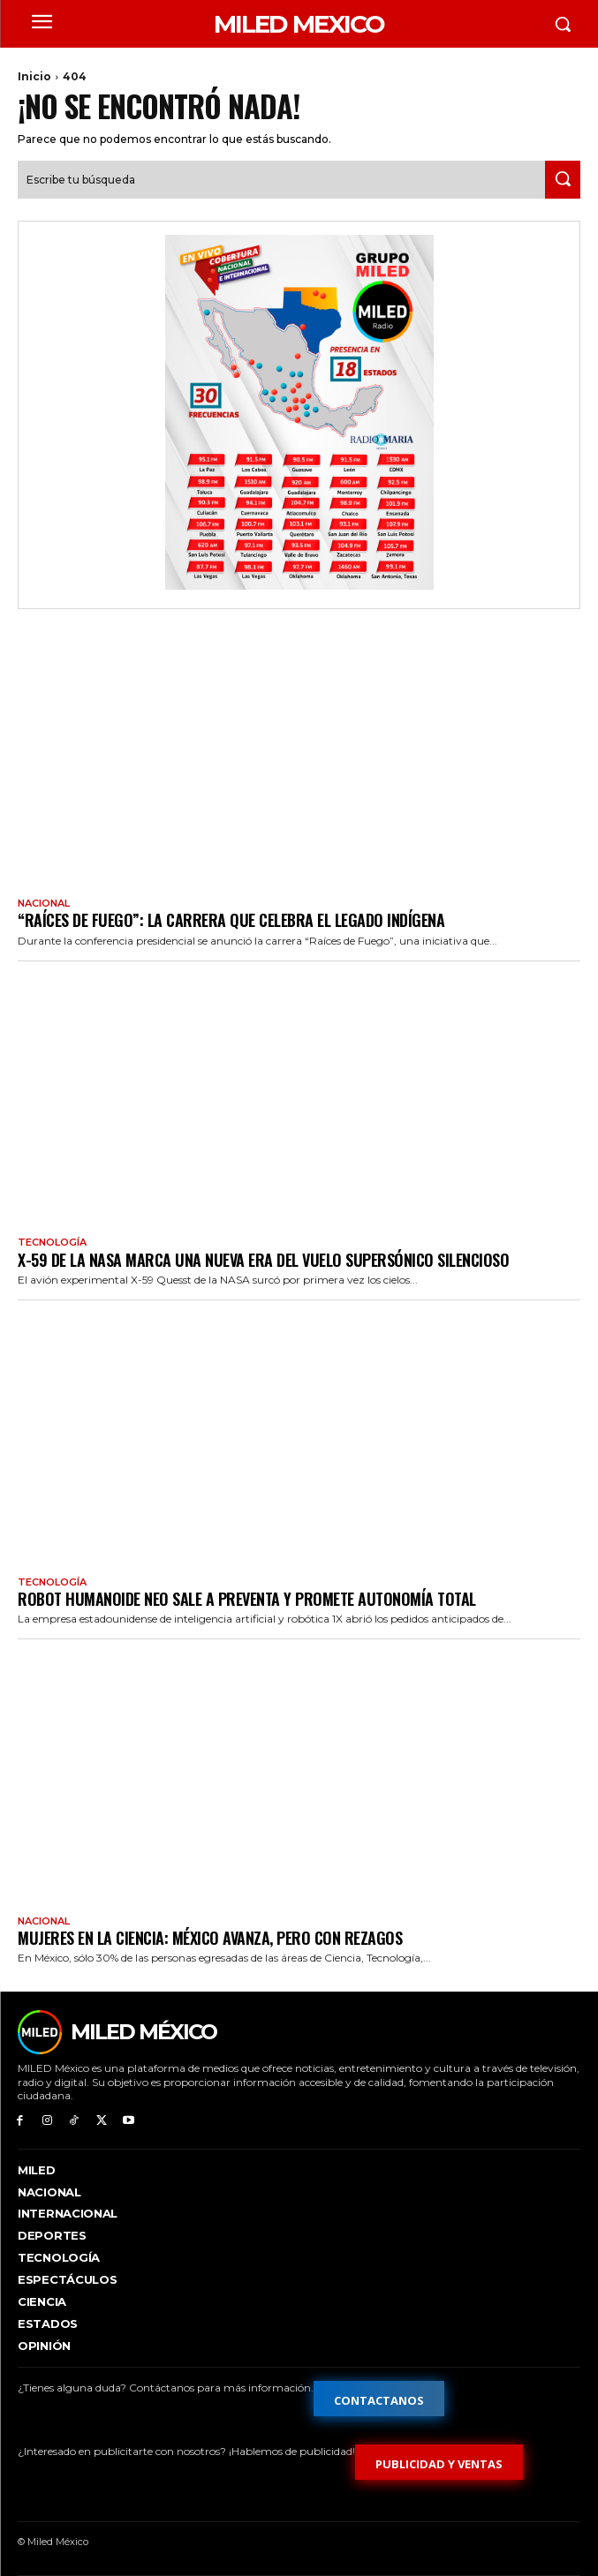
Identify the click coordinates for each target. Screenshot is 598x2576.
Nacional (44, 903)
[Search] (562, 180)
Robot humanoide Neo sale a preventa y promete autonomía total (247, 1598)
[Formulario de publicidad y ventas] (439, 2462)
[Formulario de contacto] (379, 2398)
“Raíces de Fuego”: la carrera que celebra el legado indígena (231, 919)
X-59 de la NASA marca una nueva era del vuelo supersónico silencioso (263, 1259)
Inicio (34, 76)
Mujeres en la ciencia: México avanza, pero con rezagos (210, 1937)
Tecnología (52, 1242)
